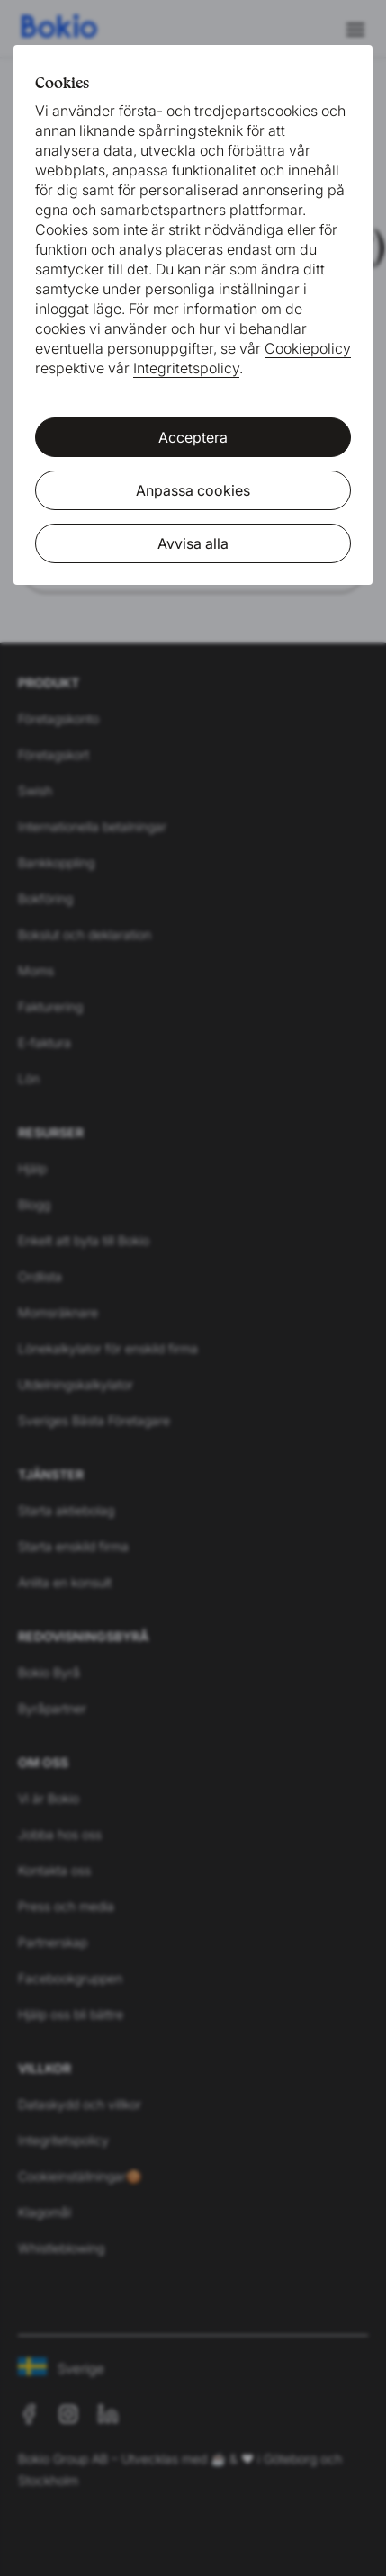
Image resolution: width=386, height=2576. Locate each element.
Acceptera (193, 437)
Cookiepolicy (308, 348)
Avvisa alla (193, 543)
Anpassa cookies (193, 490)
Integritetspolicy (186, 368)
